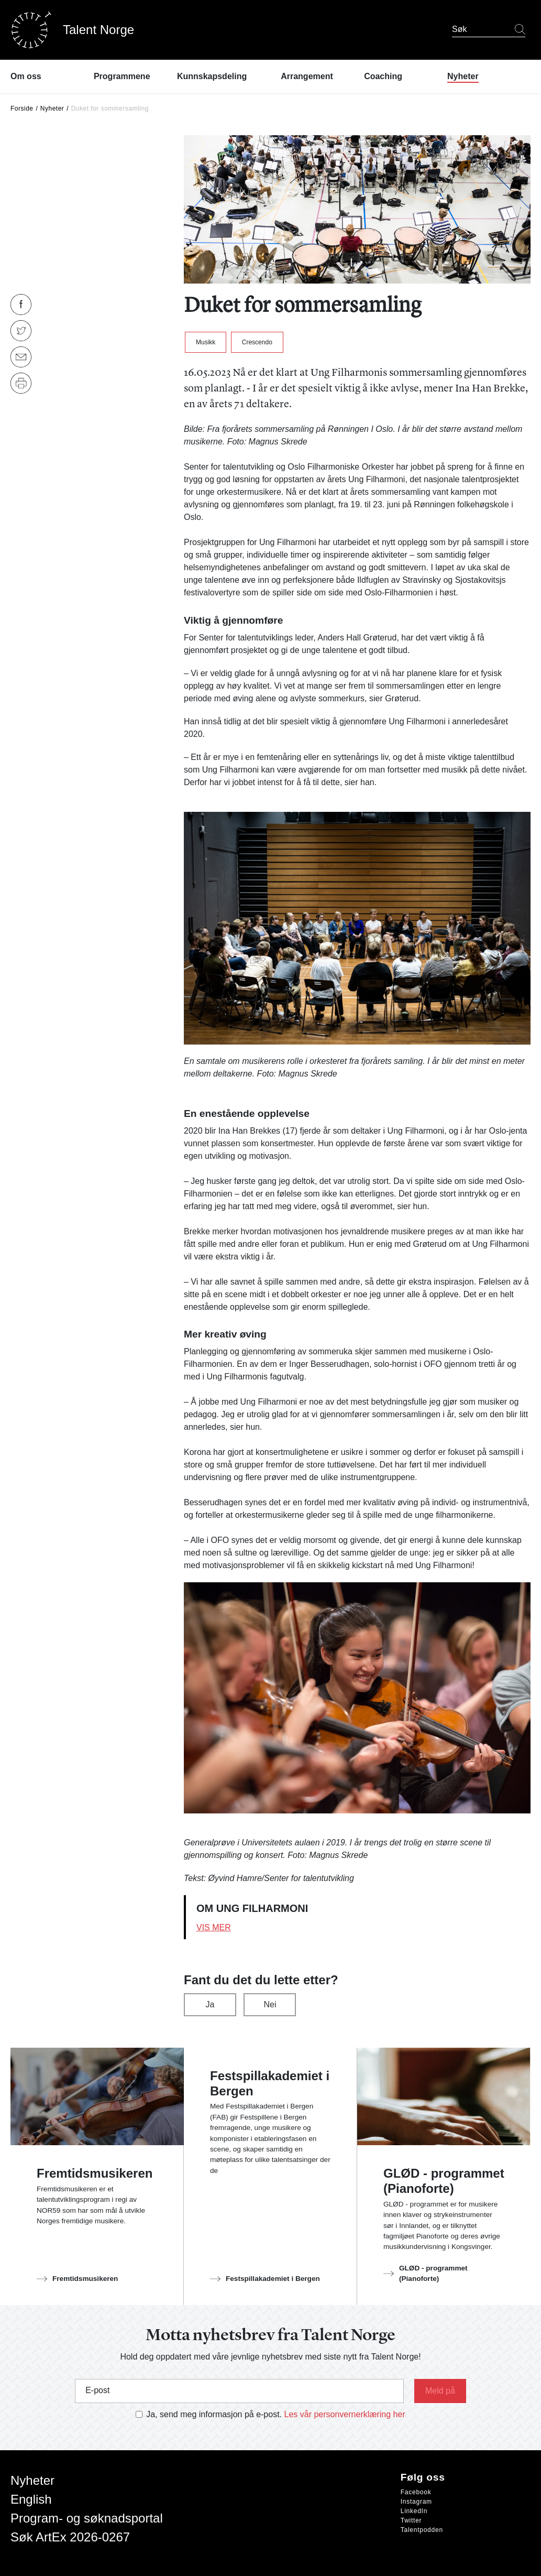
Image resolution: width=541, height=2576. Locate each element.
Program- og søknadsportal (86, 2518)
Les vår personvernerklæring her (344, 2414)
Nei (269, 2004)
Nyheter (52, 108)
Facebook (416, 2492)
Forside (22, 108)
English (31, 2499)
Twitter (411, 2520)
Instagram (416, 2501)
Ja (210, 2004)
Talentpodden (422, 2530)
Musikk (205, 342)
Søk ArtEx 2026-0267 (70, 2537)
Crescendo (257, 342)
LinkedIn (414, 2511)
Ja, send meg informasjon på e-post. (214, 2414)
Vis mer (213, 1927)
